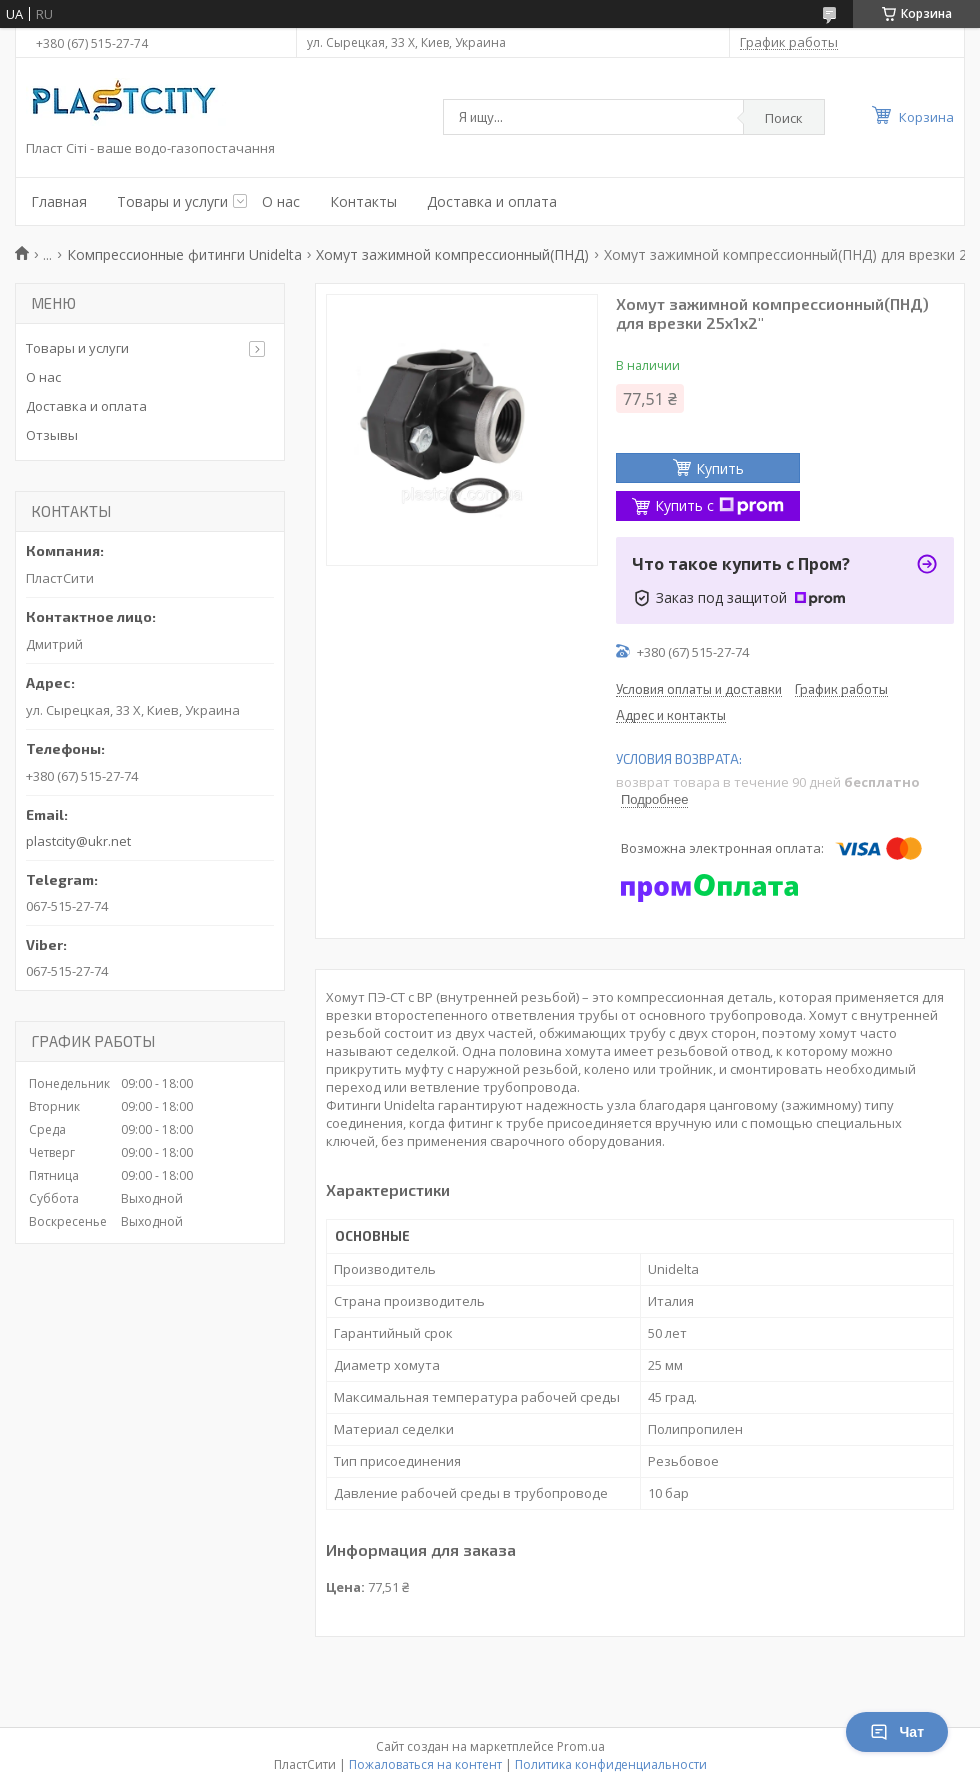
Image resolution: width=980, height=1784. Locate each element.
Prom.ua (581, 1746)
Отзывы (52, 435)
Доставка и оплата (492, 201)
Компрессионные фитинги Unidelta (184, 254)
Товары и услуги (172, 201)
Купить (720, 468)
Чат (897, 1732)
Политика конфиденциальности (611, 1764)
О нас (281, 201)
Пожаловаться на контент (425, 1764)
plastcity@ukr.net (78, 841)
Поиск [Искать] (784, 118)
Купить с (719, 505)
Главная (59, 201)
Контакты (363, 201)
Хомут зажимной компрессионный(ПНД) (452, 254)
